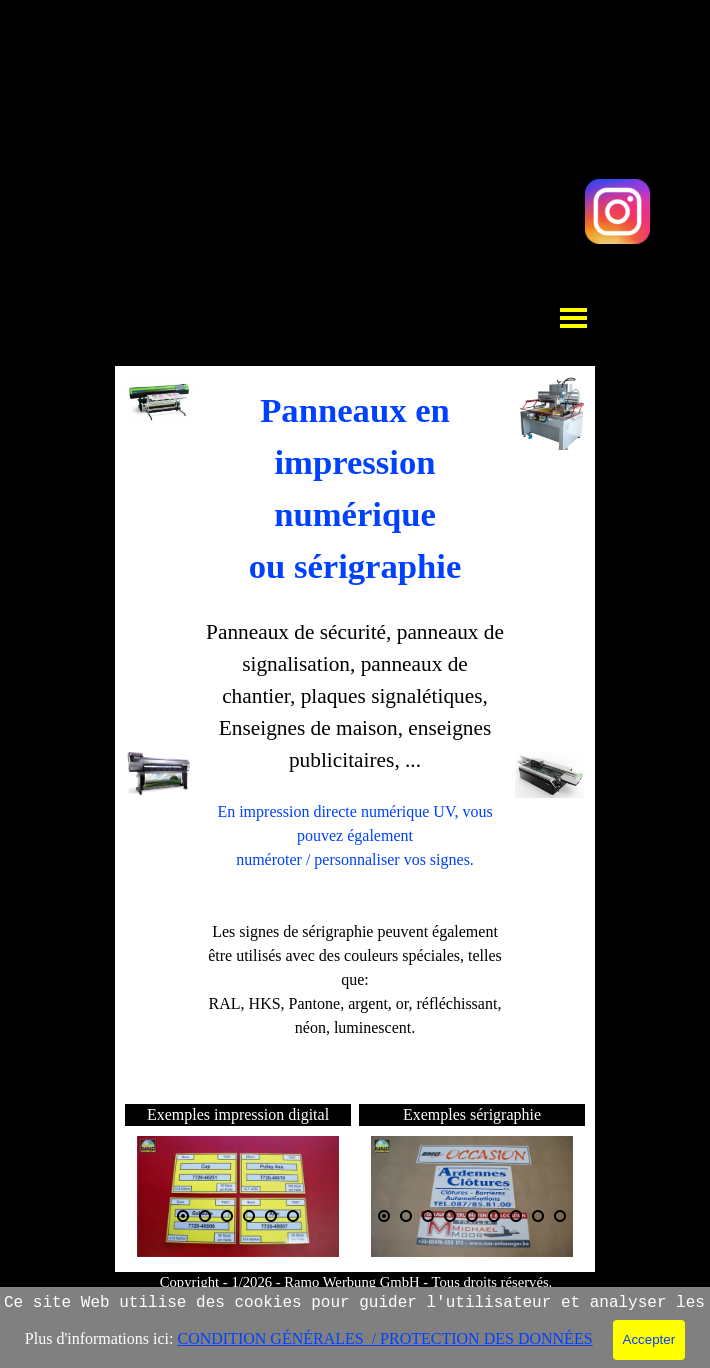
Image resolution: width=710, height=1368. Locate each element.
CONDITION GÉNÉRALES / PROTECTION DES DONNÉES (384, 1338)
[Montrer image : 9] (560, 1216)
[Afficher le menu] (573, 317)
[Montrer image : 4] (249, 1216)
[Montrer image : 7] (516, 1216)
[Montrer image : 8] (538, 1216)
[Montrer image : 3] (227, 1216)
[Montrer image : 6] (293, 1216)
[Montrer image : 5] (271, 1216)
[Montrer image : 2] (205, 1216)
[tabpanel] (355, 736)
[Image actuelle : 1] (183, 1216)
